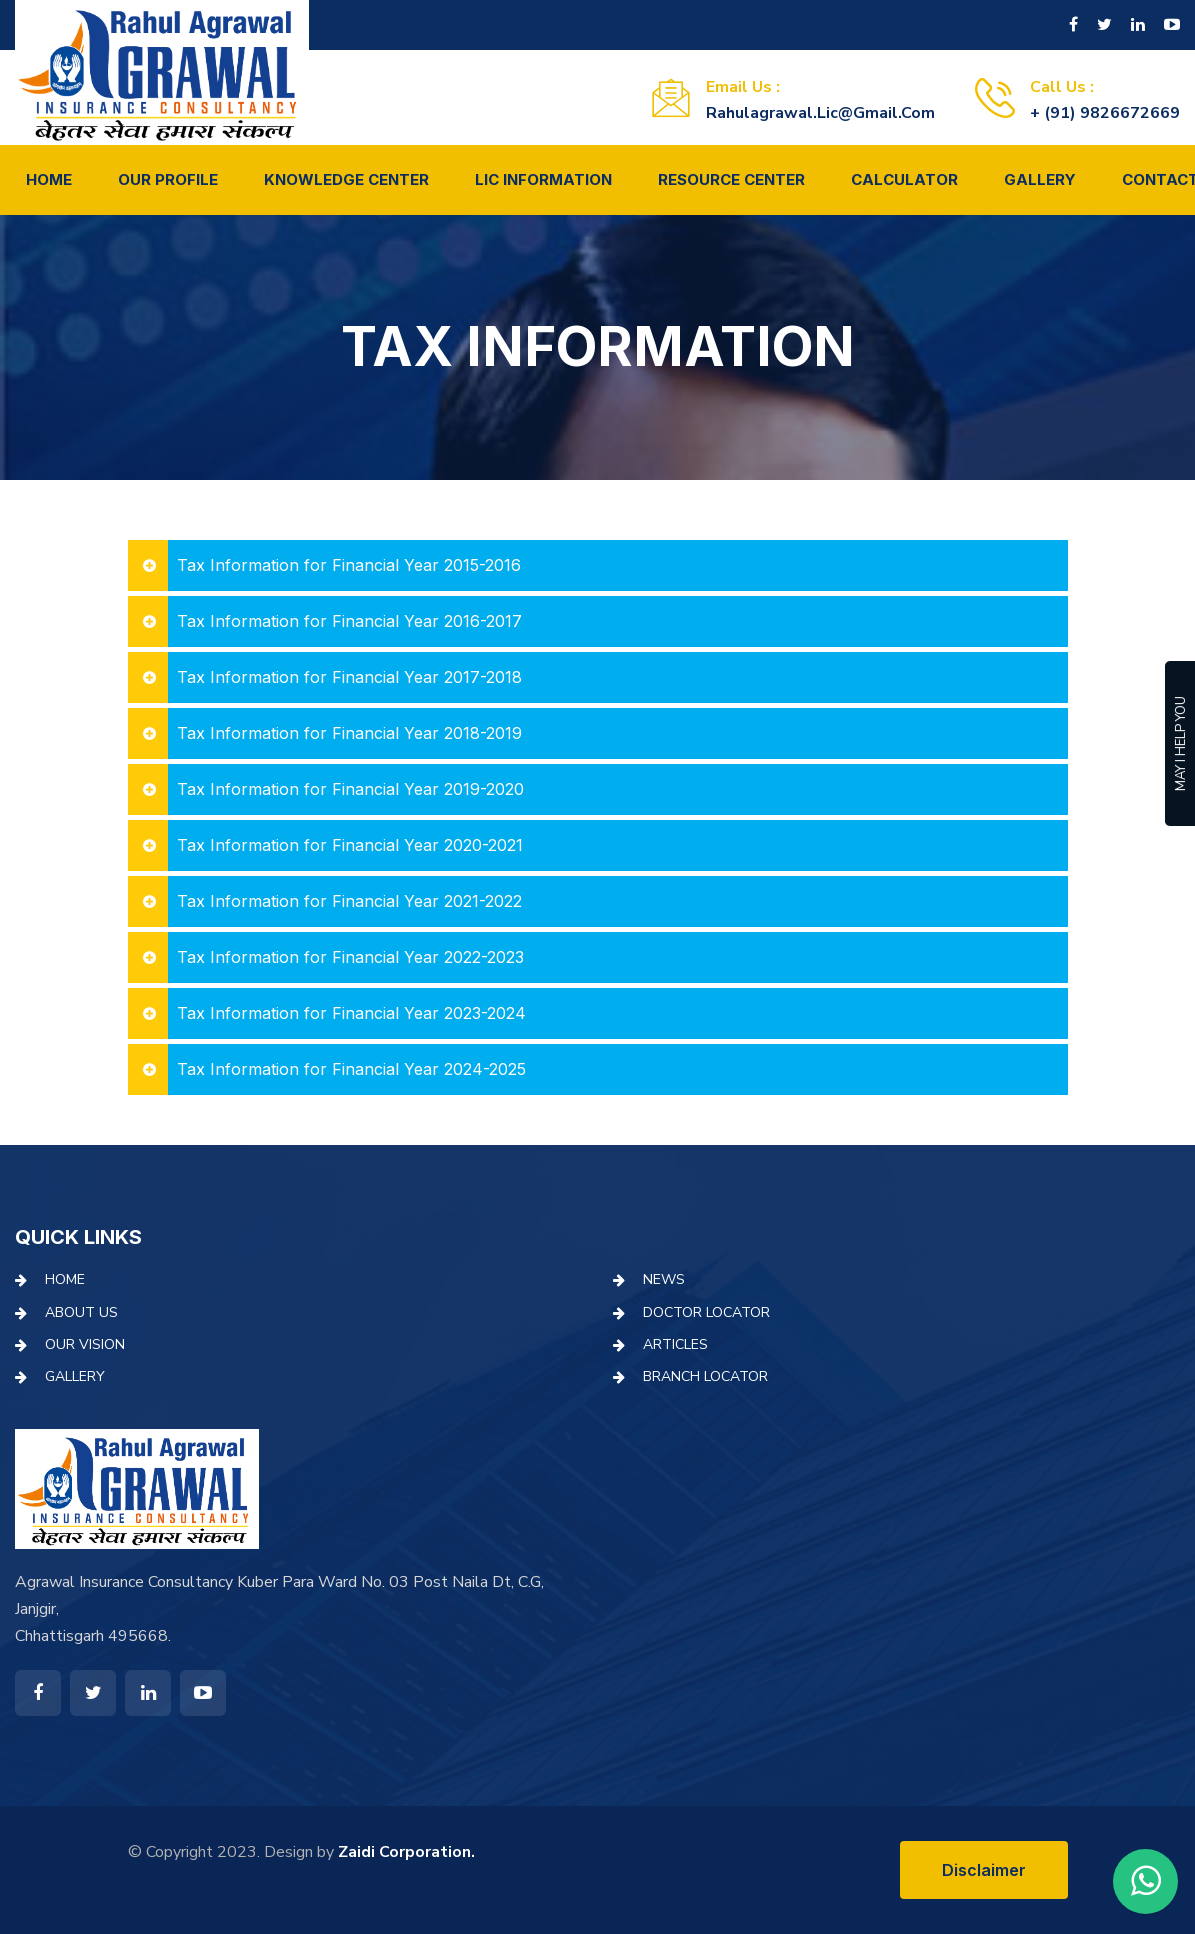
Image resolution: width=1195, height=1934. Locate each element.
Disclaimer (984, 1870)
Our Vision (85, 1344)
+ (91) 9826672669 (1105, 113)
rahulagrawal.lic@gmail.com (820, 113)
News (664, 1279)
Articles (675, 1344)
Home (49, 179)
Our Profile (168, 179)
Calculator (904, 179)
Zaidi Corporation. (406, 1852)
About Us (81, 1312)
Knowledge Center (346, 179)
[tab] (598, 565)
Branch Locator (705, 1376)
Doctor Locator (706, 1312)
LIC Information (543, 179)
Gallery (1040, 179)
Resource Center (731, 179)
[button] (598, 565)
